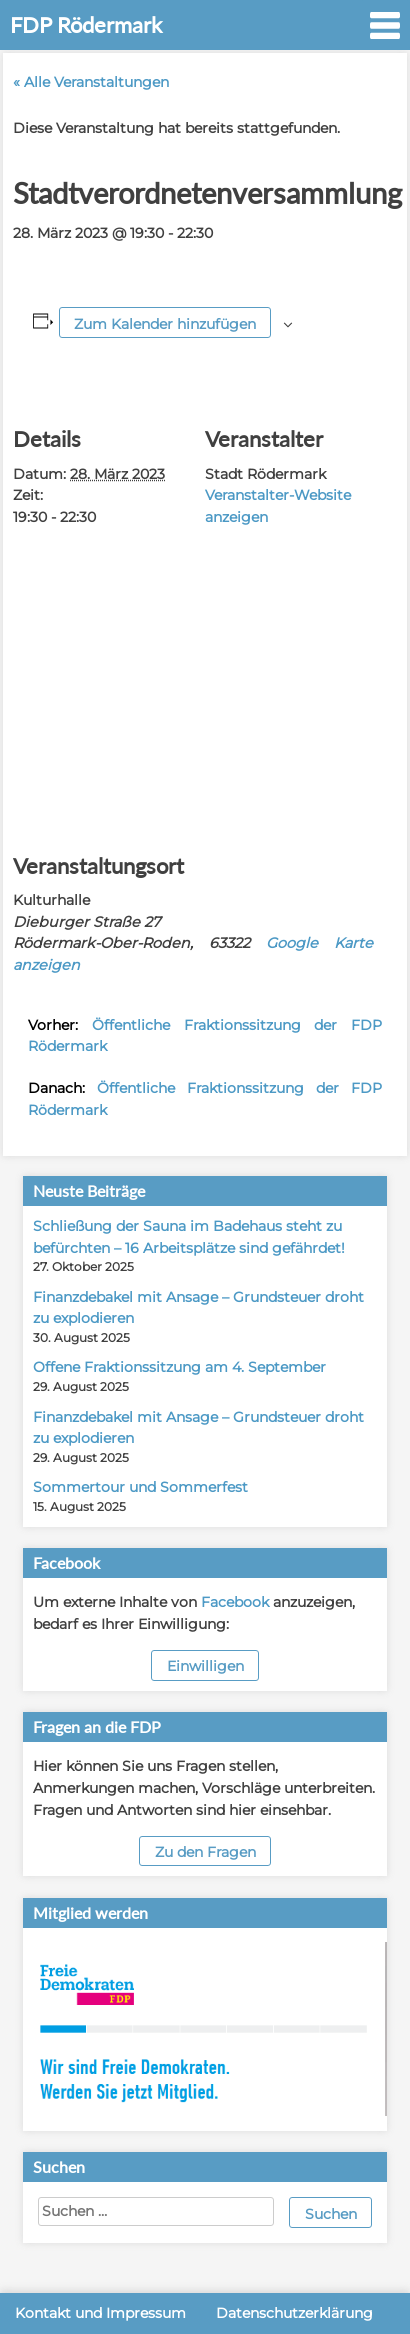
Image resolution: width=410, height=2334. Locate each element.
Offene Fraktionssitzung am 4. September (179, 1367)
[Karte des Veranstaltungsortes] (205, 680)
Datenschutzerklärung (294, 2313)
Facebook (235, 1602)
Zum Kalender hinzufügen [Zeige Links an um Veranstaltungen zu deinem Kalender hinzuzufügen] (165, 324)
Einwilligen (205, 1666)
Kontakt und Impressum (100, 2313)
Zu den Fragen (205, 1852)
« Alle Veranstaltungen (91, 82)
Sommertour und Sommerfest (140, 1487)
